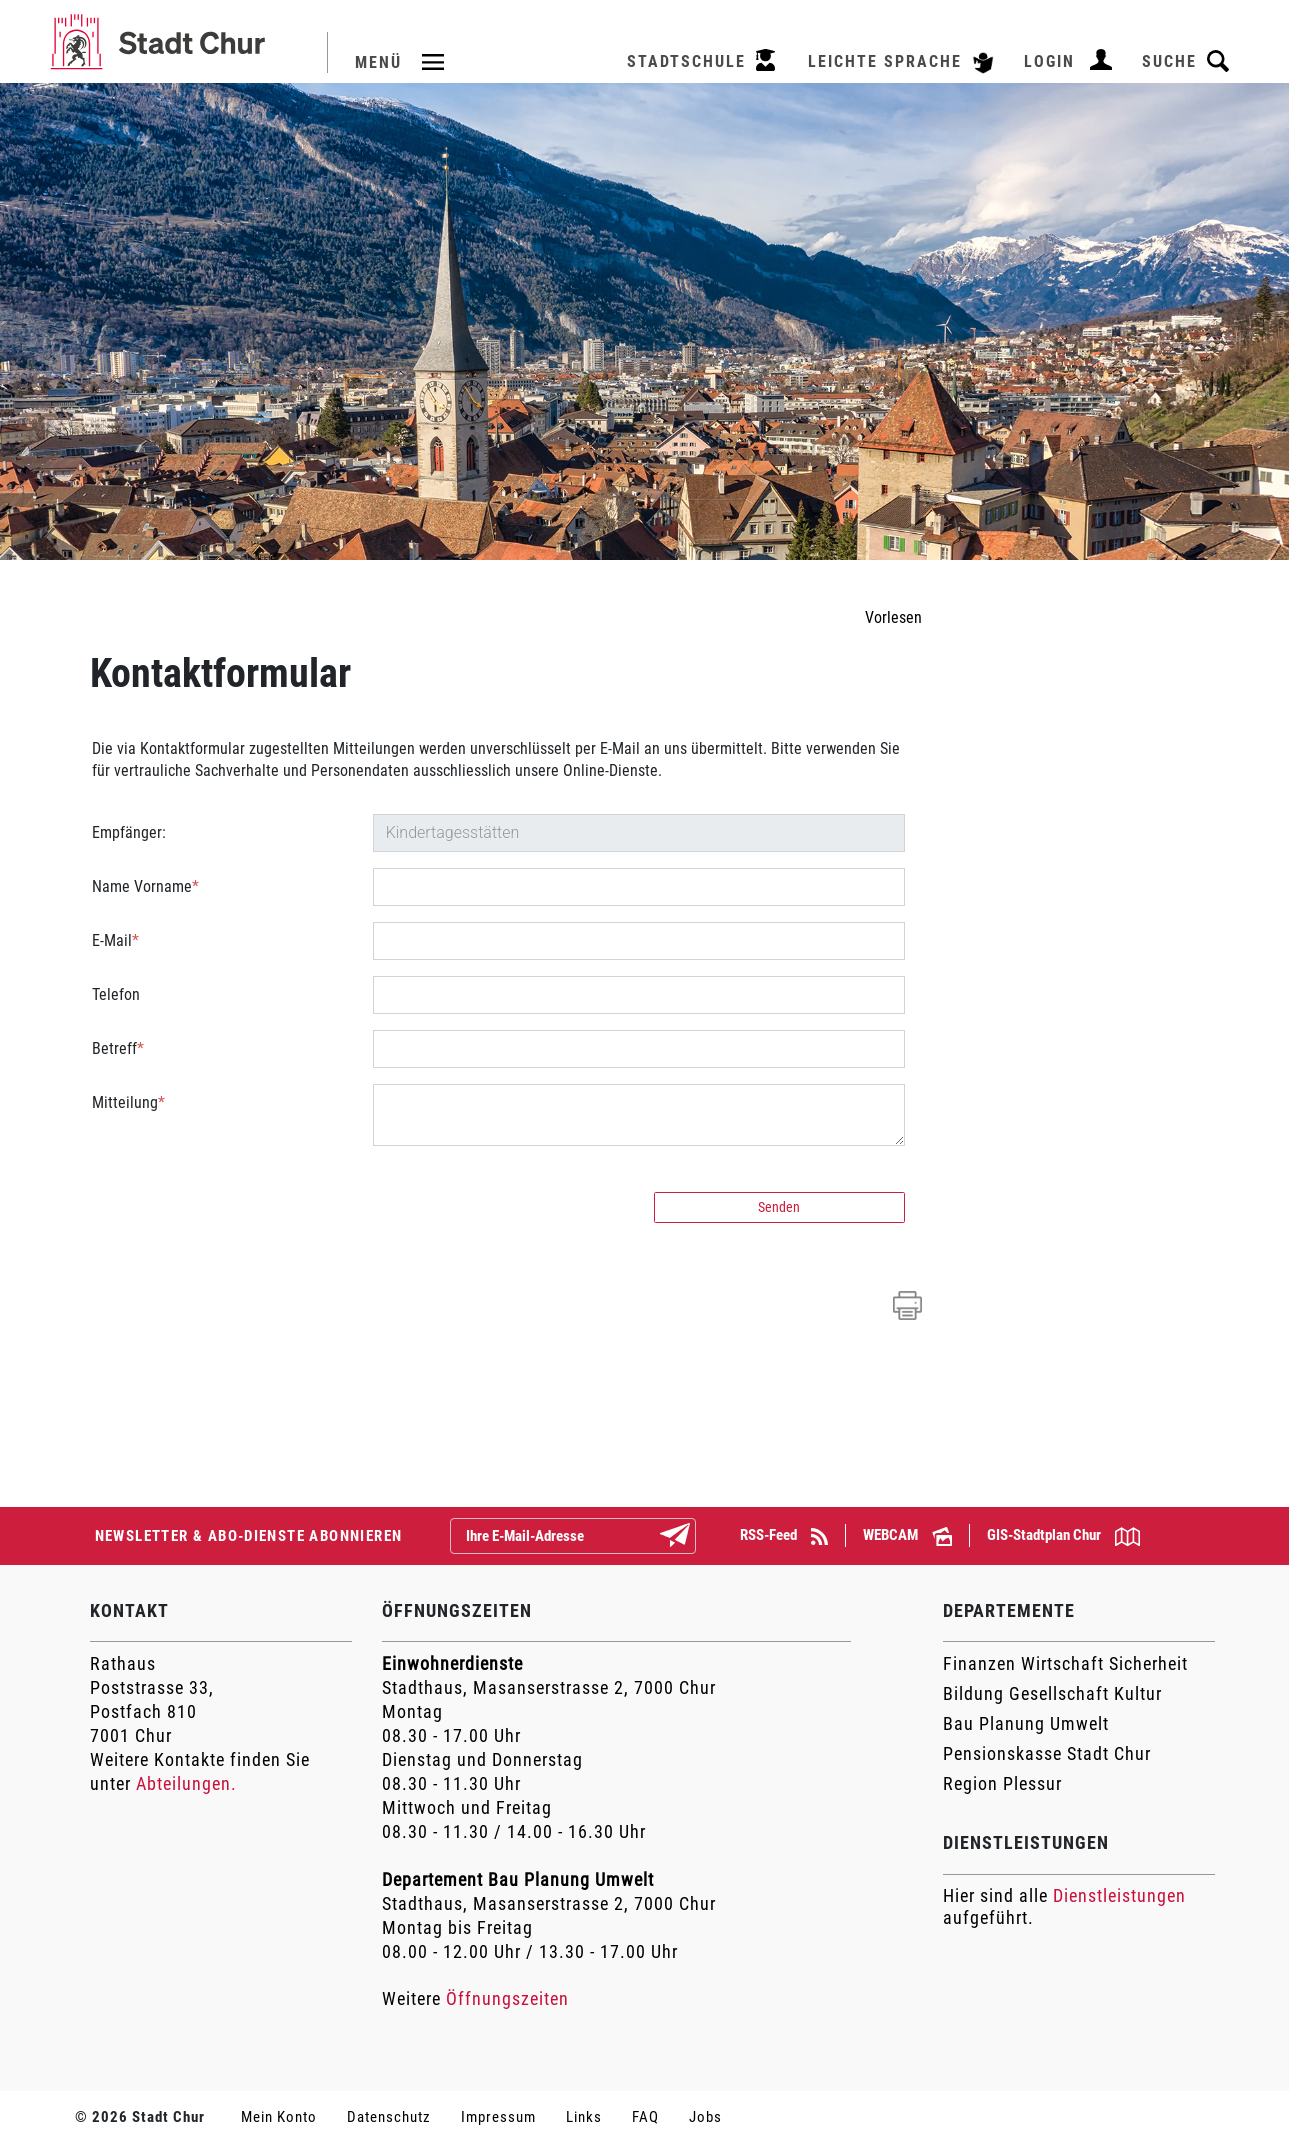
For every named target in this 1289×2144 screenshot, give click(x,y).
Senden (779, 1207)
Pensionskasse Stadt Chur (1047, 1753)
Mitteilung (128, 1102)
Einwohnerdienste (452, 1663)
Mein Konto (279, 2117)
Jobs (705, 2117)
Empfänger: (129, 832)
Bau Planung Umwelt (1026, 1723)
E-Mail (115, 940)
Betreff (118, 1048)
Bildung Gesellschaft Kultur (1052, 1693)
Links (584, 2117)
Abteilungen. (186, 1783)
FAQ (645, 2117)
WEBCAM (907, 1535)
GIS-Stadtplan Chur (1063, 1536)
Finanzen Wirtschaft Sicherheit (1065, 1663)
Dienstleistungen (1119, 1895)
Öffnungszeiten (507, 1998)
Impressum (498, 2117)
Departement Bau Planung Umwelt (518, 1879)
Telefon (116, 994)
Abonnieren (691, 1537)
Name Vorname (145, 886)
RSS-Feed (784, 1535)
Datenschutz (389, 2117)
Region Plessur (1002, 1783)
